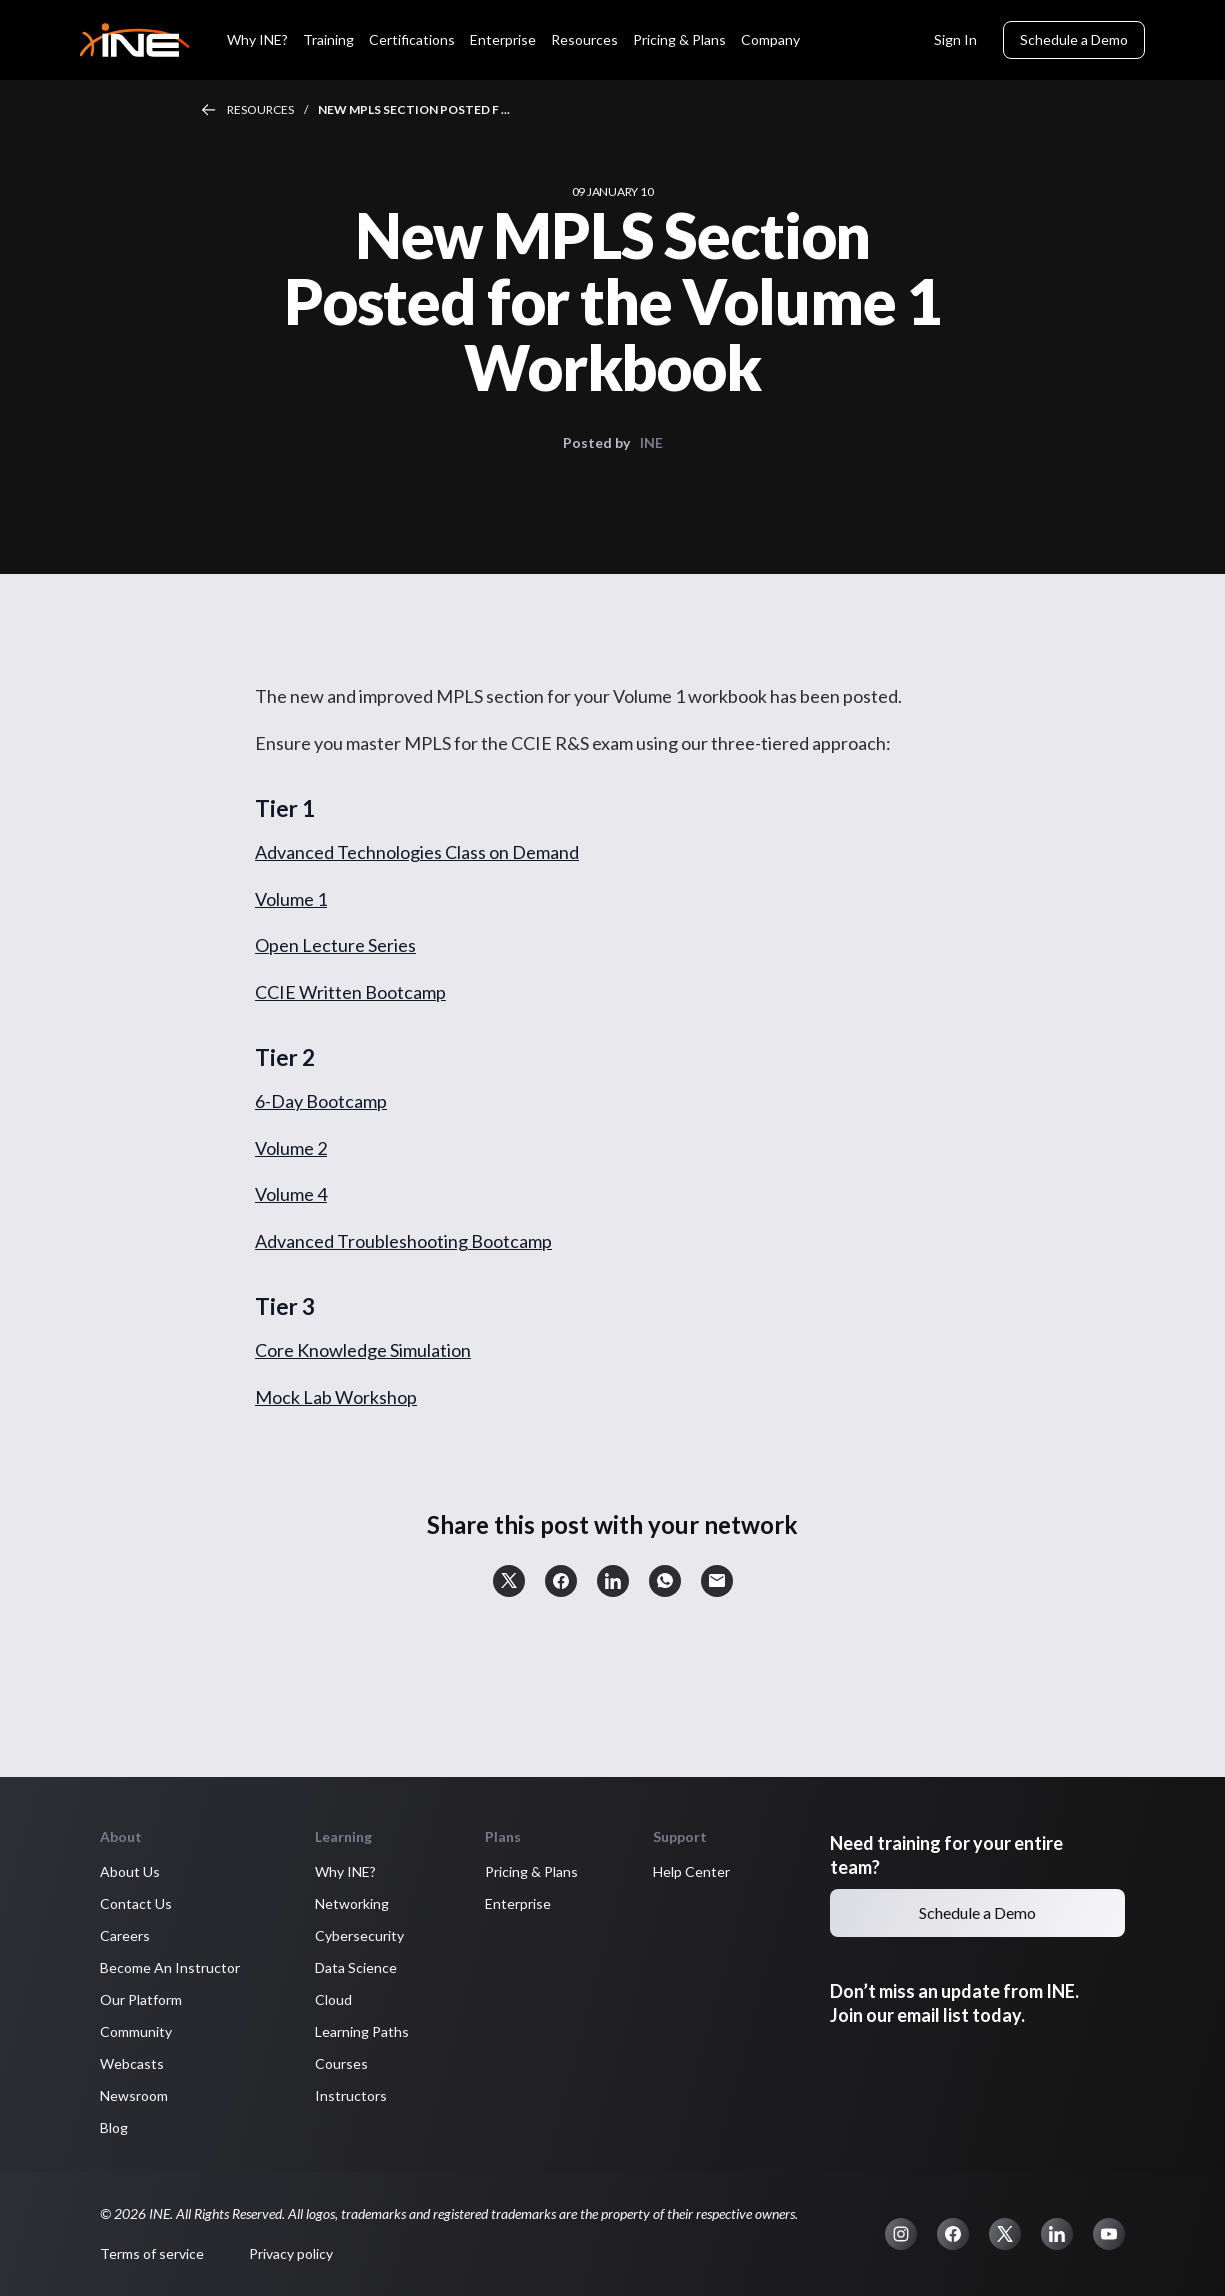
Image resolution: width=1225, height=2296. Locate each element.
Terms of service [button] (152, 2253)
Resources (260, 109)
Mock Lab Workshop (336, 1397)
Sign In (955, 39)
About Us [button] (130, 1871)
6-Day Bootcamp (321, 1101)
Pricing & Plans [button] (531, 1871)
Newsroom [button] (134, 2095)
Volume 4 (291, 1194)
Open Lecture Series (335, 945)
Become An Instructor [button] (170, 1967)
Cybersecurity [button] (359, 1935)
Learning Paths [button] (362, 2031)
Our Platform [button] (141, 1999)
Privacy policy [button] (291, 2253)
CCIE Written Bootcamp (350, 992)
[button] (509, 1581)
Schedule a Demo (1074, 39)
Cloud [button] (333, 1999)
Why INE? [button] (345, 1871)
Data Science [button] (356, 1967)
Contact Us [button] (136, 1903)
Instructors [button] (351, 2095)
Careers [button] (125, 1935)
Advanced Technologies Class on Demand (417, 852)
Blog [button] (114, 2127)
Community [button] (136, 2031)
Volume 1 (291, 899)
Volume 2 (291, 1148)
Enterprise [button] (518, 1903)
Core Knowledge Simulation (363, 1350)
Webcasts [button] (132, 2063)
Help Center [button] (691, 1871)
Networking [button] (352, 1903)
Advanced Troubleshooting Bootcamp (403, 1241)
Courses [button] (341, 2063)
